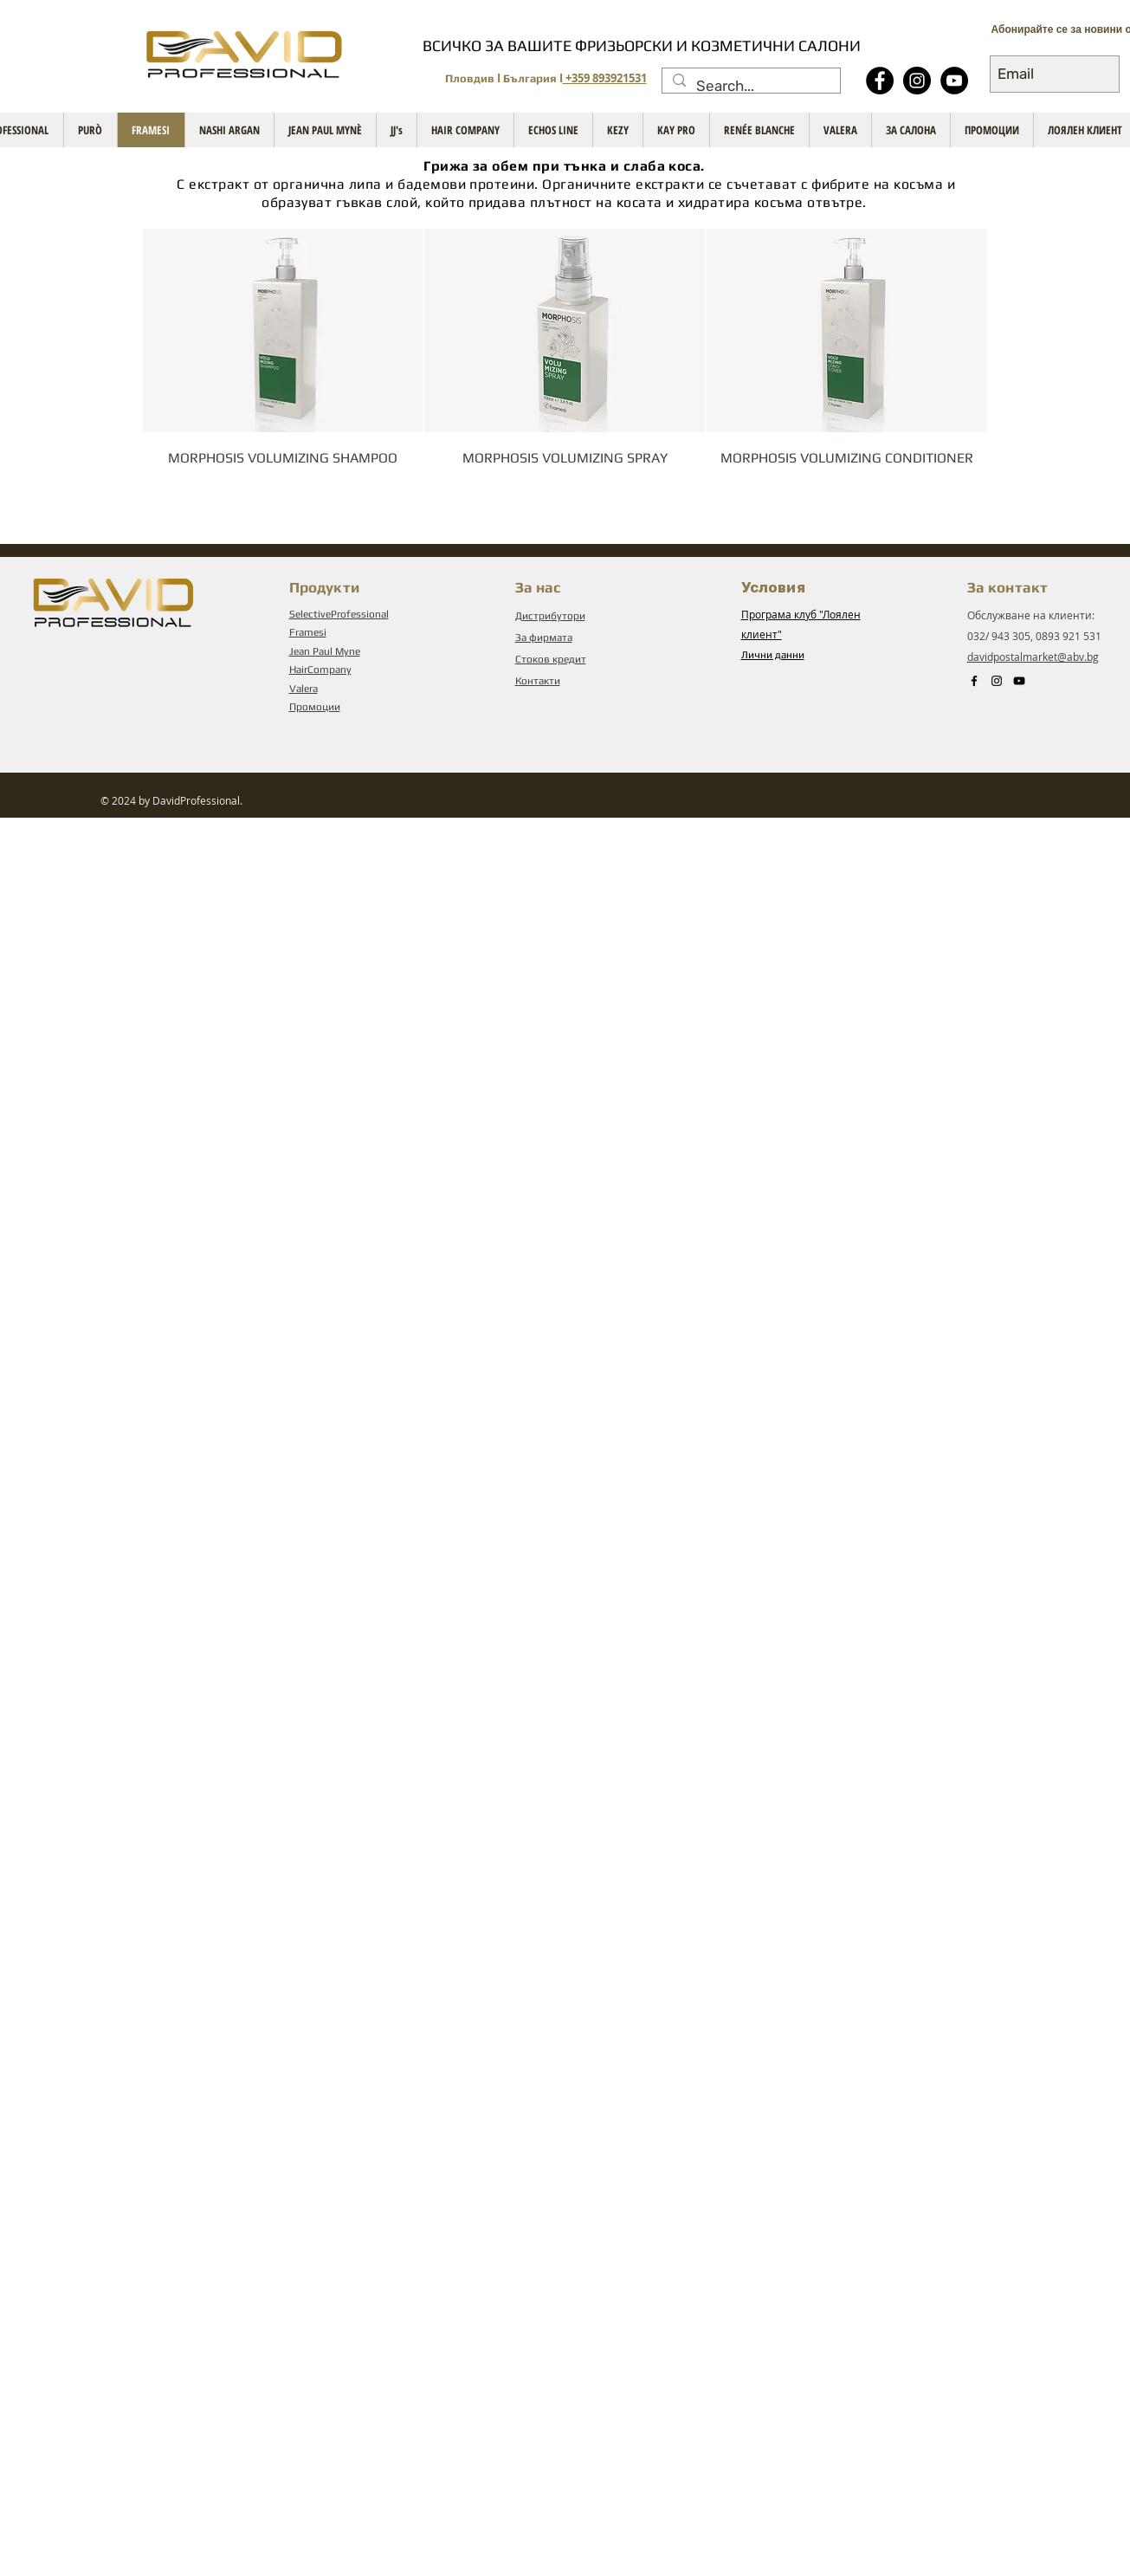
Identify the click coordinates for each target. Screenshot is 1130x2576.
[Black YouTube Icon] (1019, 681)
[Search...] (750, 86)
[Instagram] (917, 80)
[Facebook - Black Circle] (880, 80)
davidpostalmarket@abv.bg (1033, 656)
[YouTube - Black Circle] (954, 80)
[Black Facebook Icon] (974, 681)
